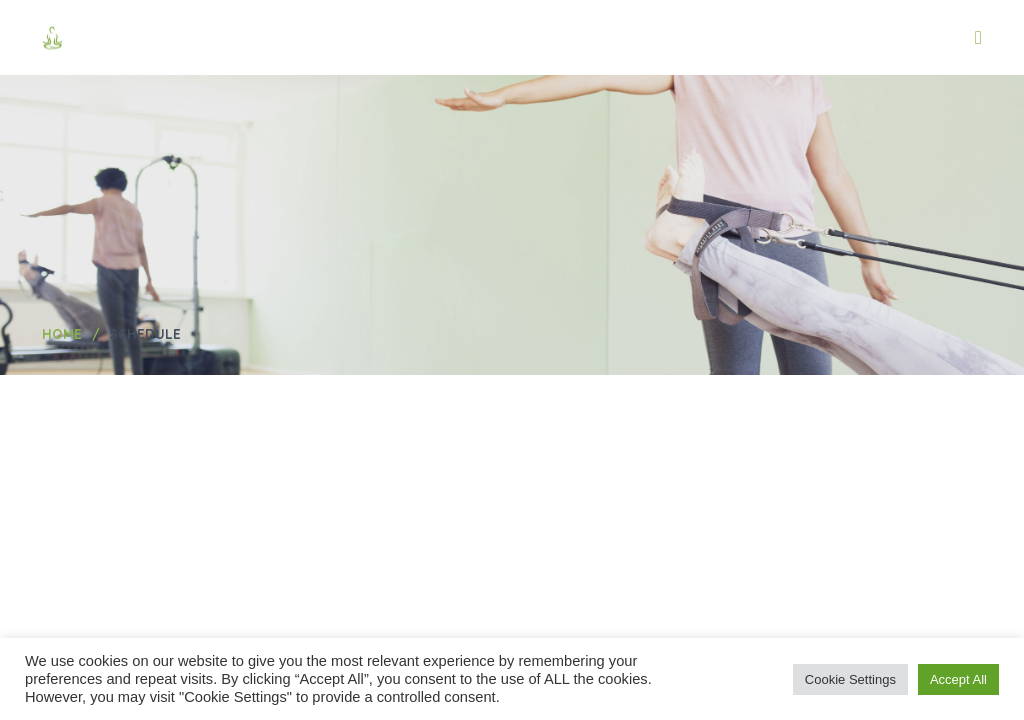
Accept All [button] (958, 679)
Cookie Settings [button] (850, 679)
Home (62, 333)
